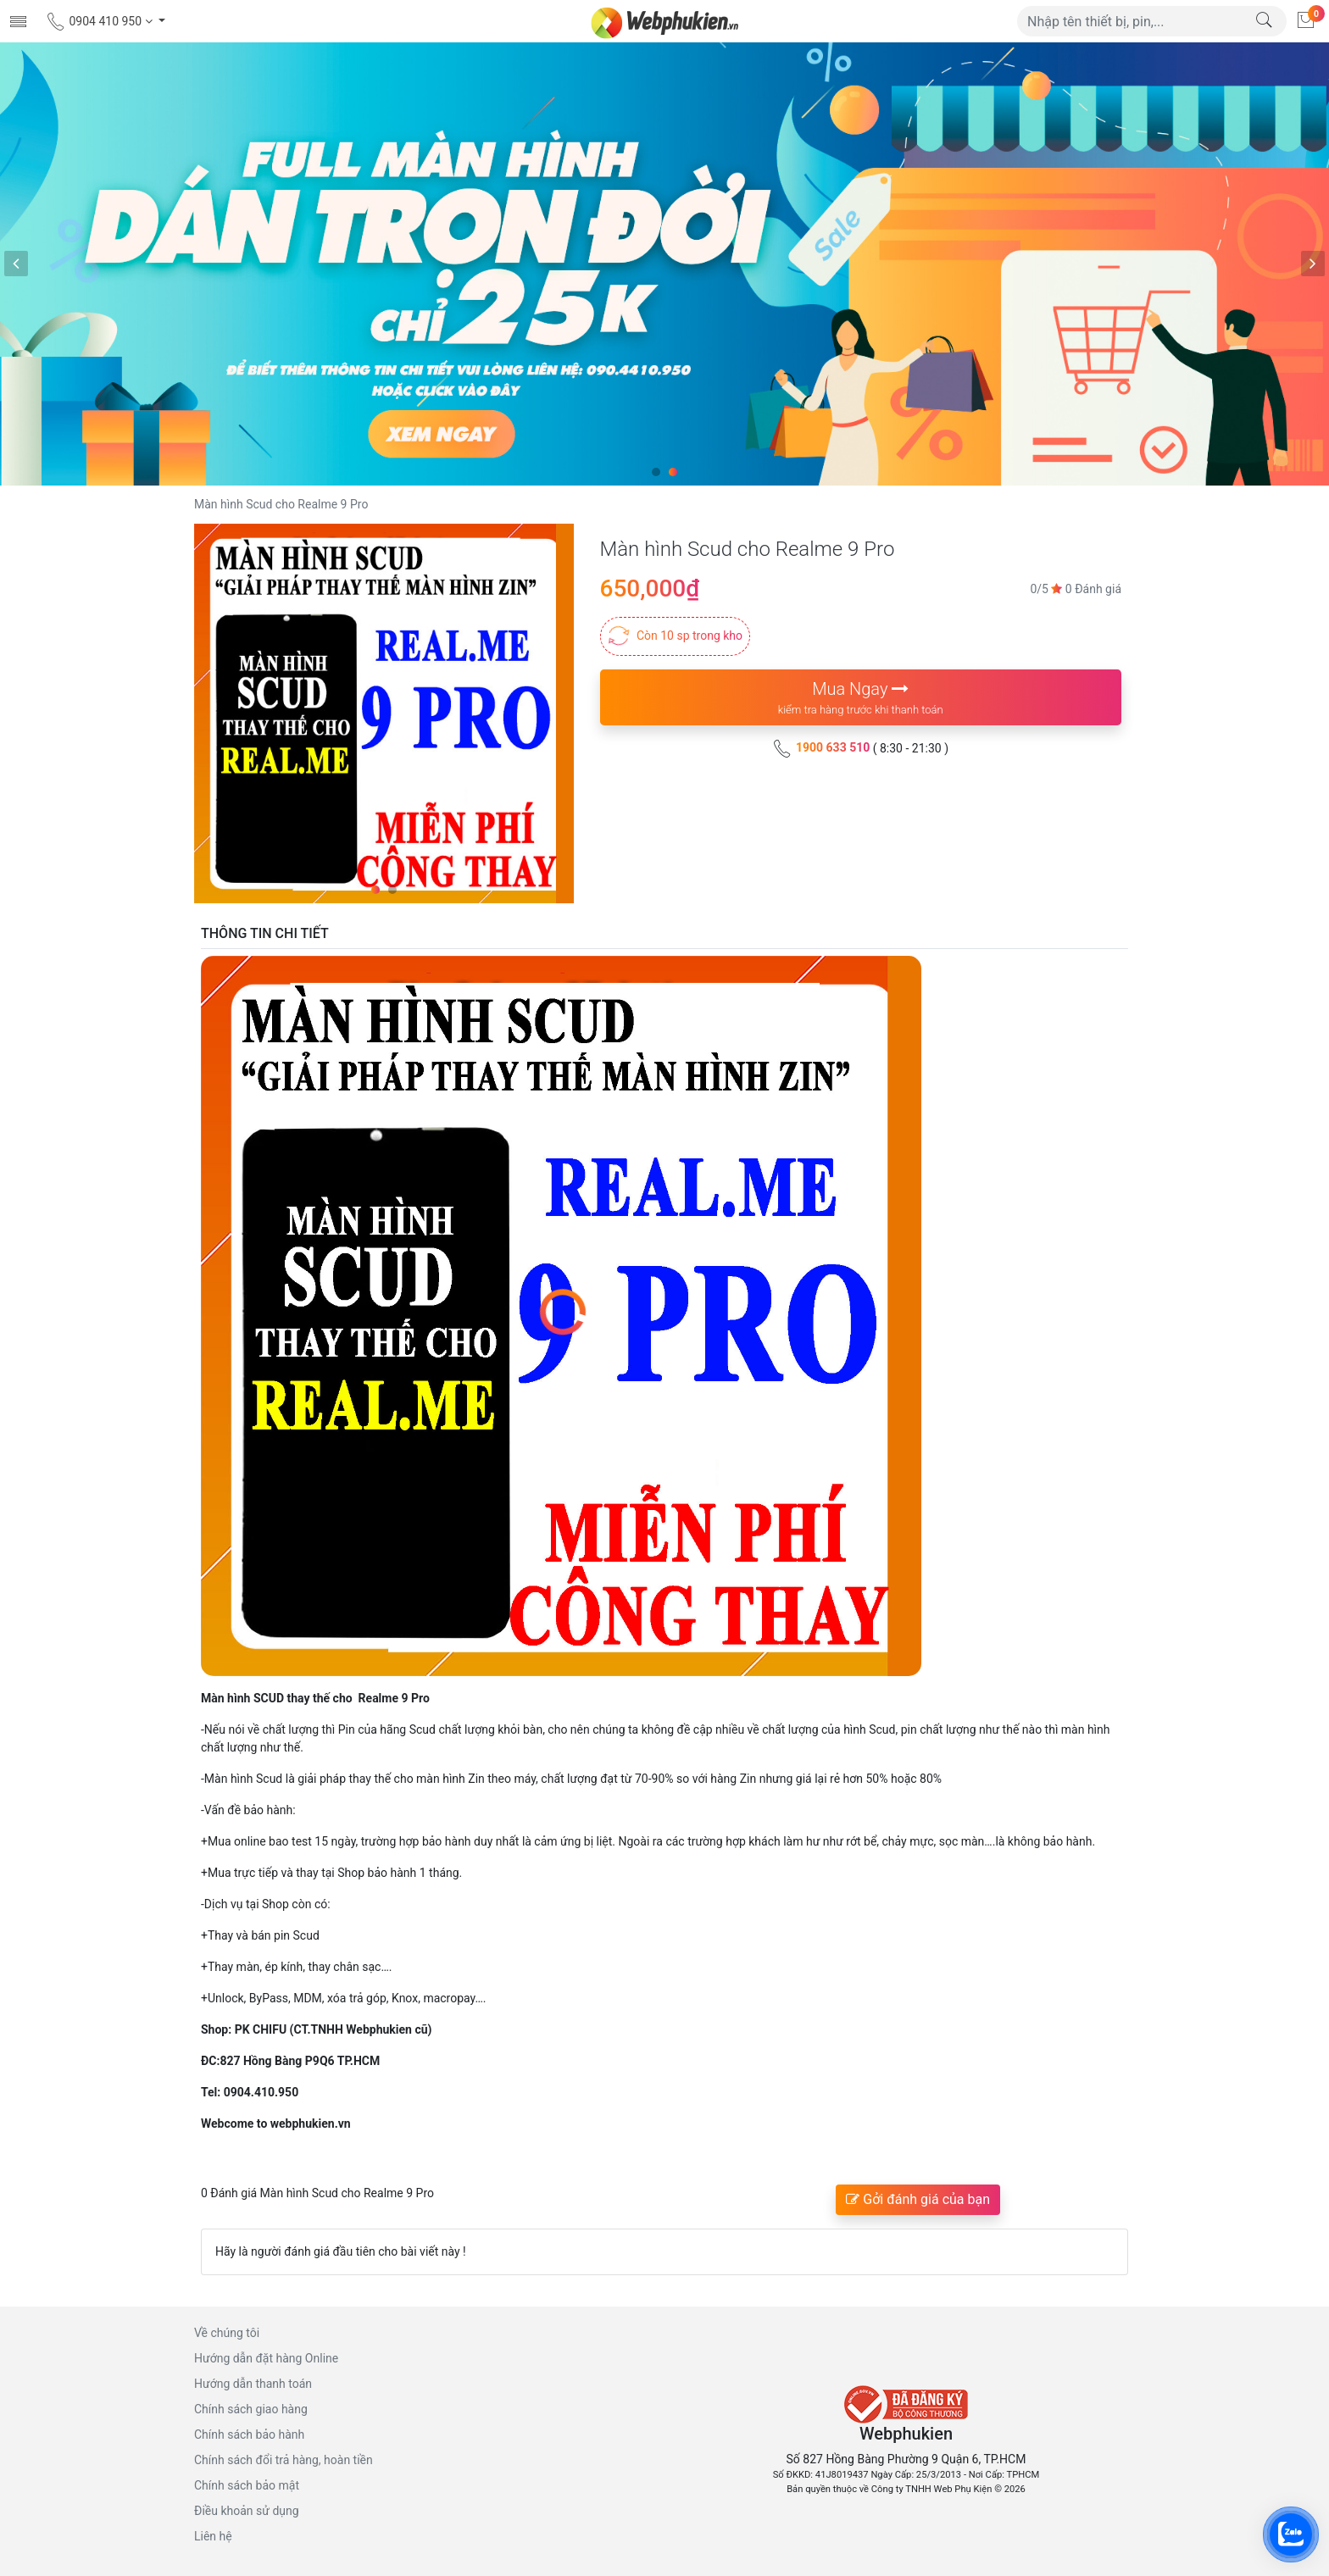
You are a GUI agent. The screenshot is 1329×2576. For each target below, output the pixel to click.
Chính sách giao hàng (251, 2409)
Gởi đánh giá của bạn (918, 2199)
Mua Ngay (861, 699)
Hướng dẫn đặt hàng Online (266, 2358)
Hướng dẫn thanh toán (253, 2383)
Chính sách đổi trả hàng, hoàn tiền (283, 2460)
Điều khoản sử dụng (246, 2511)
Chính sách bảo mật (246, 2485)
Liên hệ (213, 2536)
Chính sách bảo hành (249, 2434)
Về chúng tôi (226, 2333)
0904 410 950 (100, 21)
